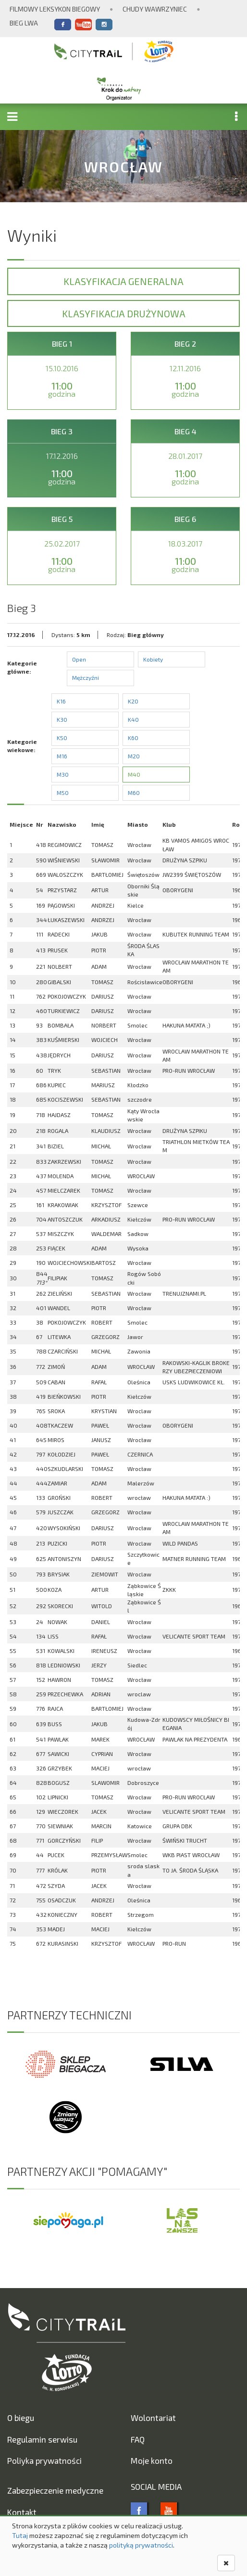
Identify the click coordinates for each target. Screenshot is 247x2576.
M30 (63, 774)
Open (79, 659)
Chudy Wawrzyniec (155, 9)
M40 (134, 774)
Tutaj (20, 2535)
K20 (133, 701)
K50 (62, 737)
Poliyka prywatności (44, 2460)
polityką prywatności (141, 2545)
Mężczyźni (85, 677)
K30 (62, 719)
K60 (133, 737)
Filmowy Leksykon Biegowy (55, 9)
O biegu (20, 2417)
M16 (62, 756)
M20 (134, 756)
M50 (63, 792)
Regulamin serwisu (42, 2439)
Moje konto (152, 2460)
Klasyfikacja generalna (123, 281)
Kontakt (22, 2512)
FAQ (138, 2439)
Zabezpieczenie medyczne (55, 2490)
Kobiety (153, 659)
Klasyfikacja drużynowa (123, 313)
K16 (61, 701)
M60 (134, 792)
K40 (133, 719)
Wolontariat (153, 2417)
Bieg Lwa (24, 23)
